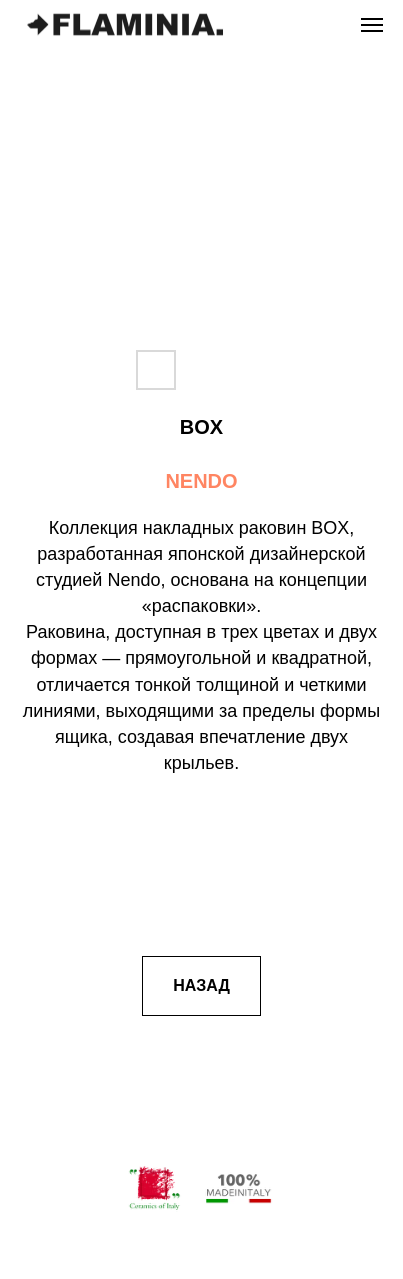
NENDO (201, 481)
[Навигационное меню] (372, 25)
